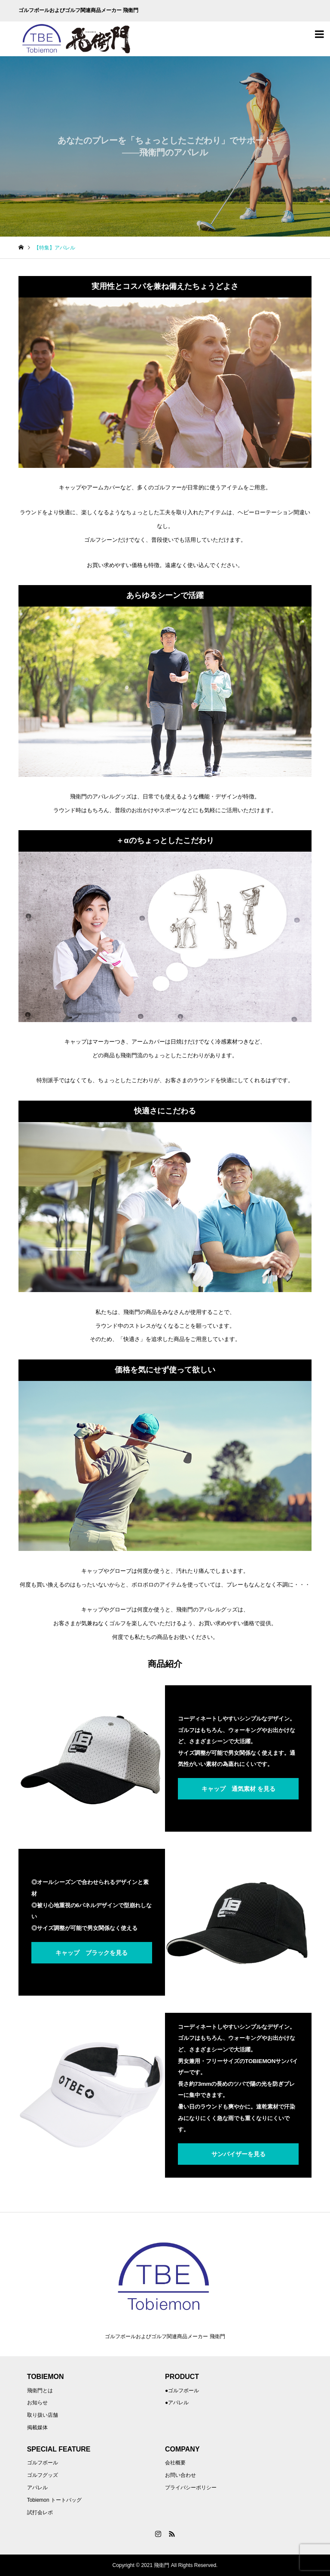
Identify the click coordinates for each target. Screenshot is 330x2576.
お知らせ (37, 2403)
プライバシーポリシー (191, 2488)
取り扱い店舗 (42, 2415)
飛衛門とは (40, 2391)
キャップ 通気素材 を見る (238, 1788)
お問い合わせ (180, 2475)
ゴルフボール (42, 2463)
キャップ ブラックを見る (91, 1952)
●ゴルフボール (182, 2391)
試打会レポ (40, 2512)
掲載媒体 (37, 2427)
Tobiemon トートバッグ (54, 2500)
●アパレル (177, 2403)
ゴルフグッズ (42, 2475)
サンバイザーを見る (238, 2154)
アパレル (37, 2488)
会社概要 (175, 2463)
